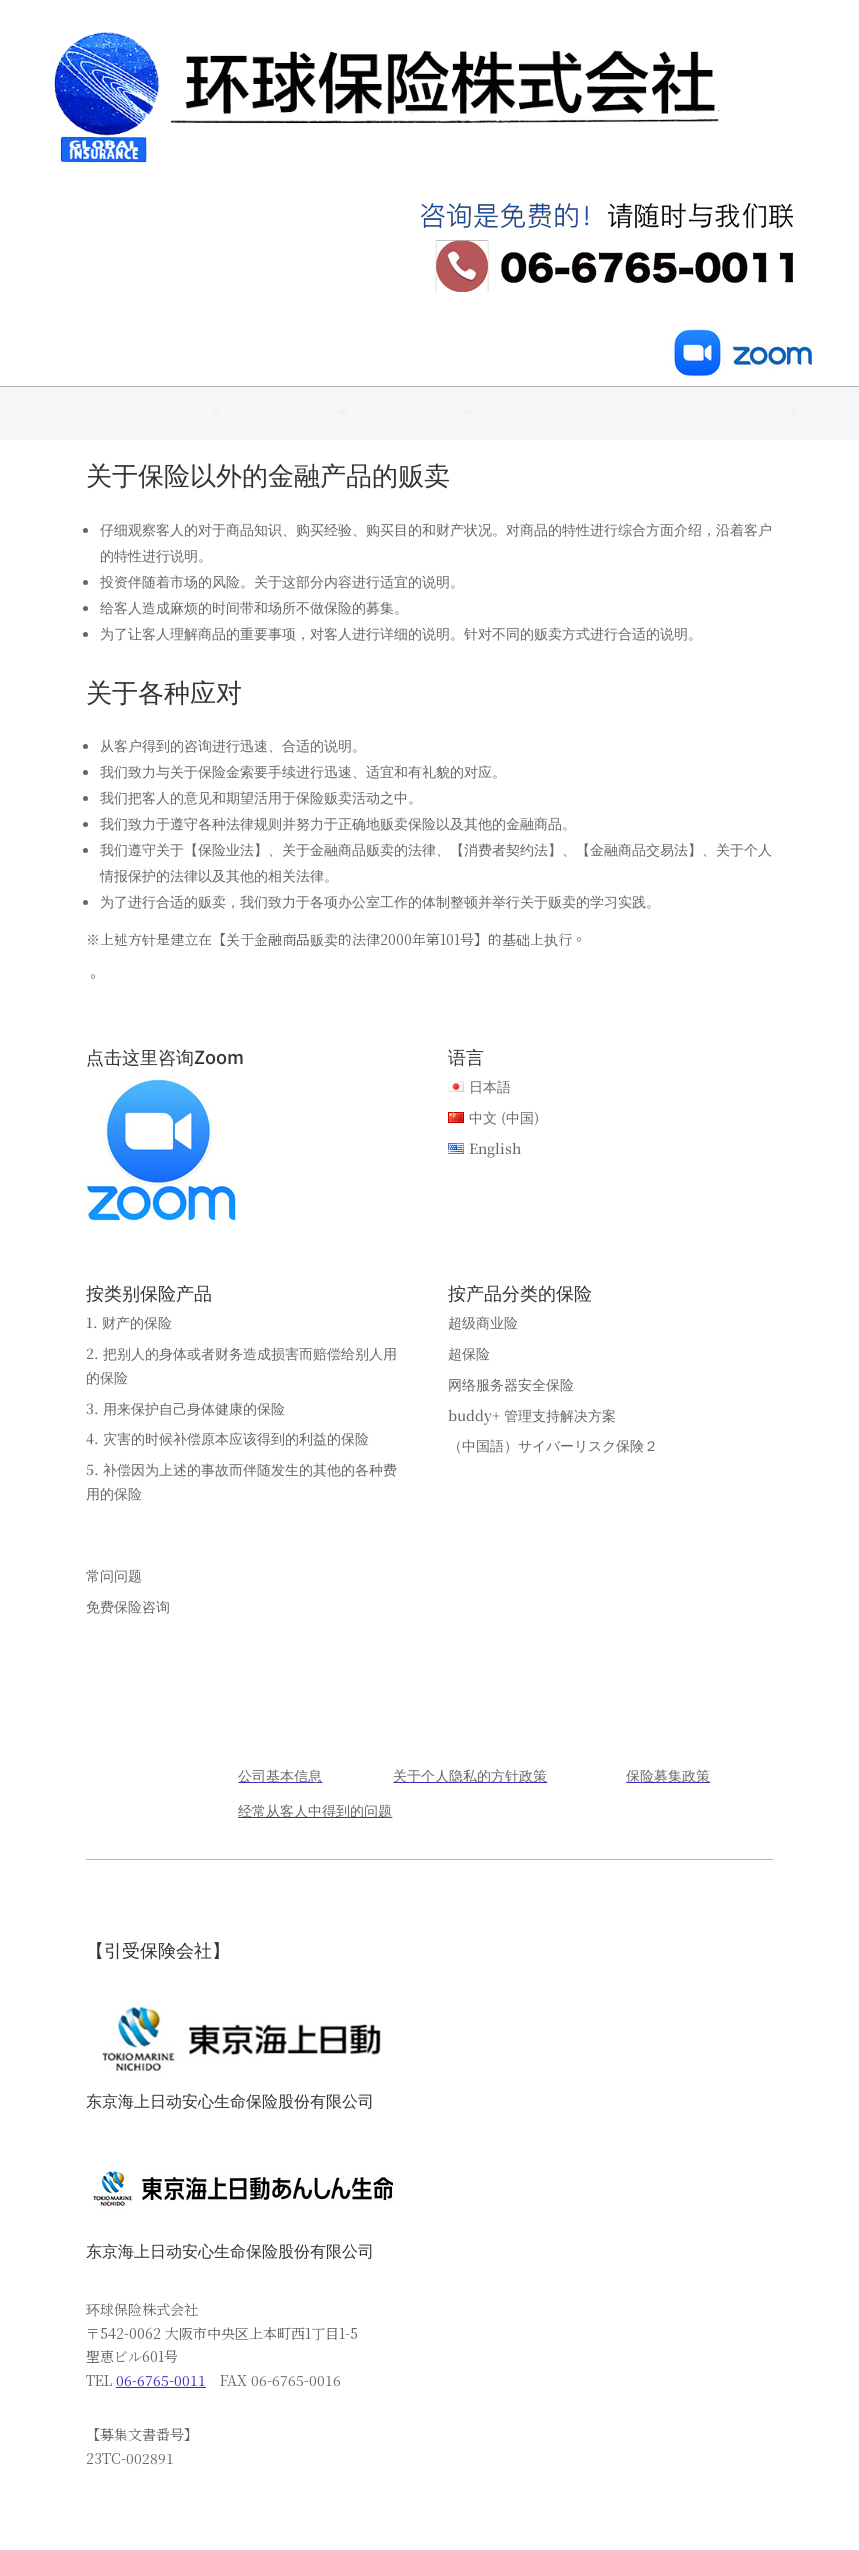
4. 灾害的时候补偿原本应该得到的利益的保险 (227, 1438)
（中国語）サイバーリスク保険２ (553, 1445)
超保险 (469, 1353)
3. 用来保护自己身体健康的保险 (185, 1408)
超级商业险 (483, 1322)
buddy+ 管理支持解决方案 (532, 1415)
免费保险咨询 (128, 1606)
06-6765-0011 (161, 2380)
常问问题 (114, 1575)
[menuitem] (76, 411)
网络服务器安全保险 (511, 1384)
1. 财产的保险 (129, 1322)
